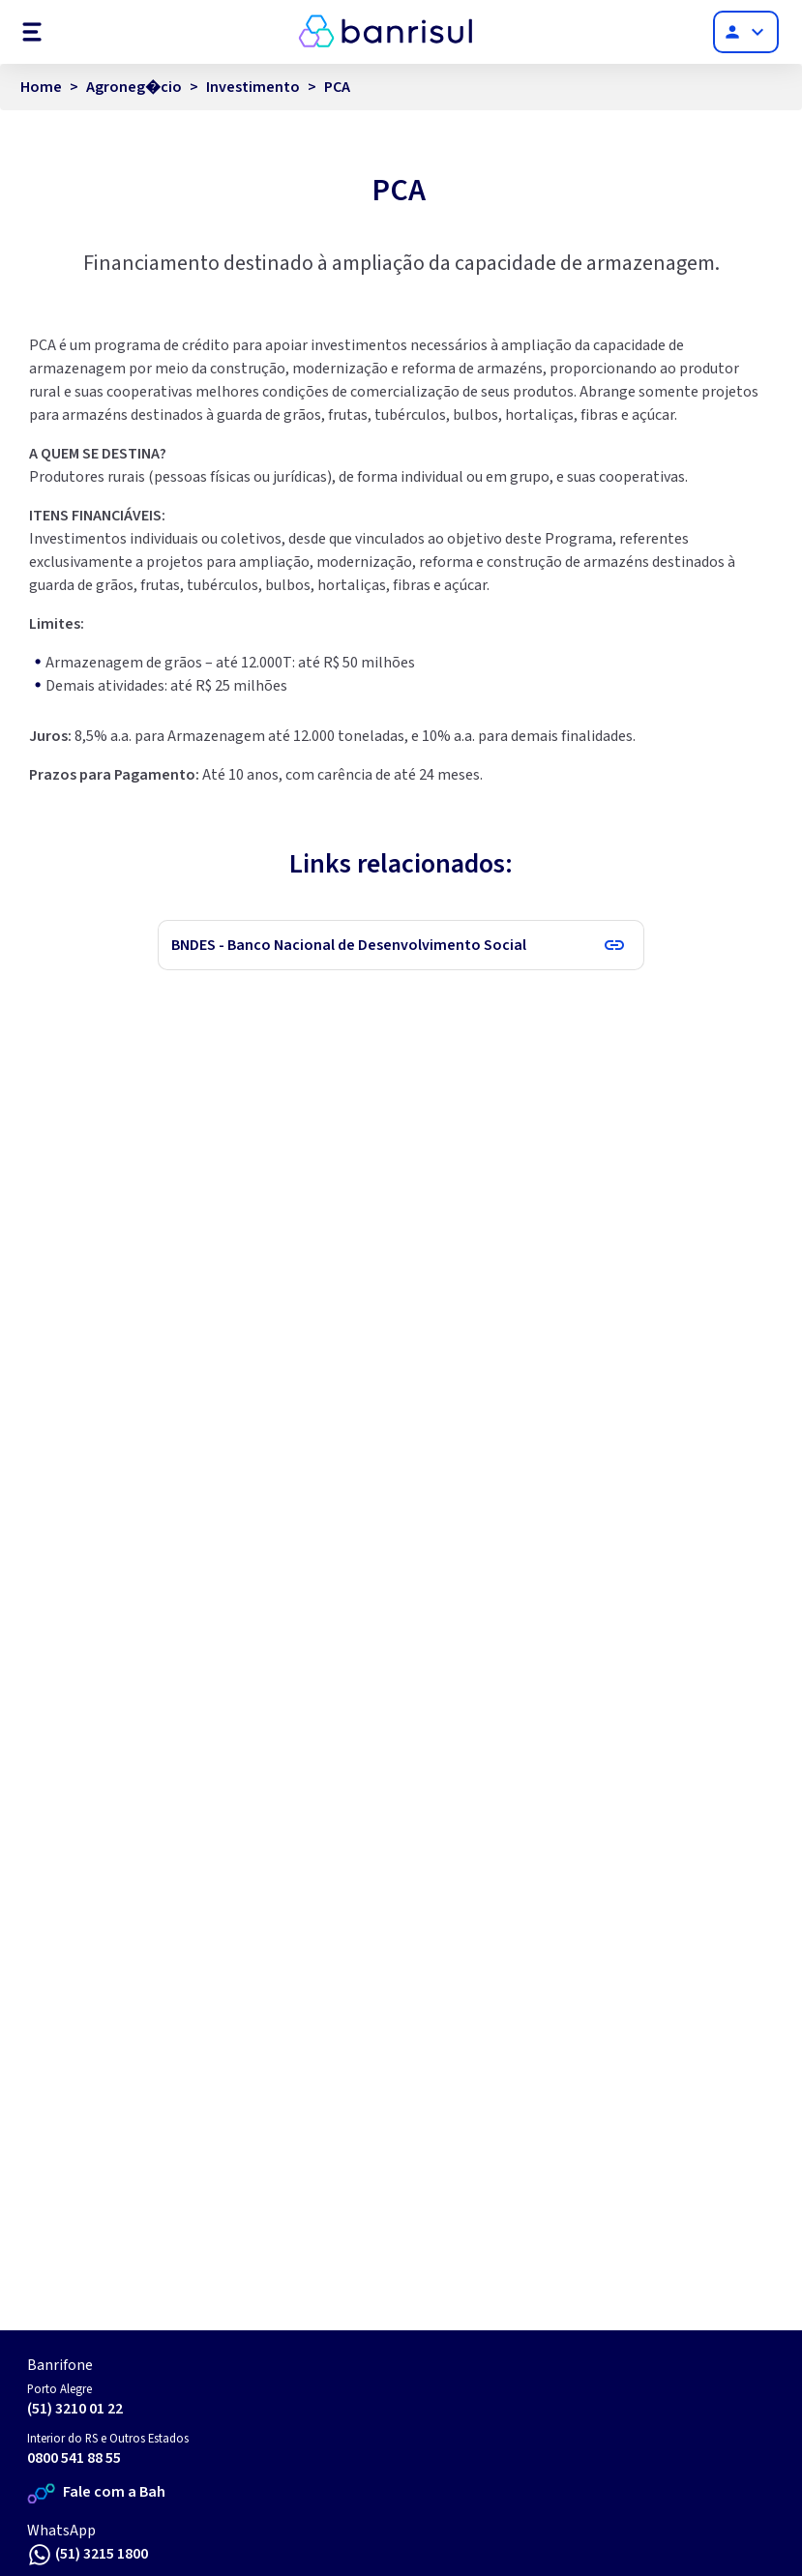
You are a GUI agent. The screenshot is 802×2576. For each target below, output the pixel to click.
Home (41, 87)
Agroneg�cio (134, 87)
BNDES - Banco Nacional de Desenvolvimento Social (348, 945)
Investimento (253, 87)
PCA (337, 87)
